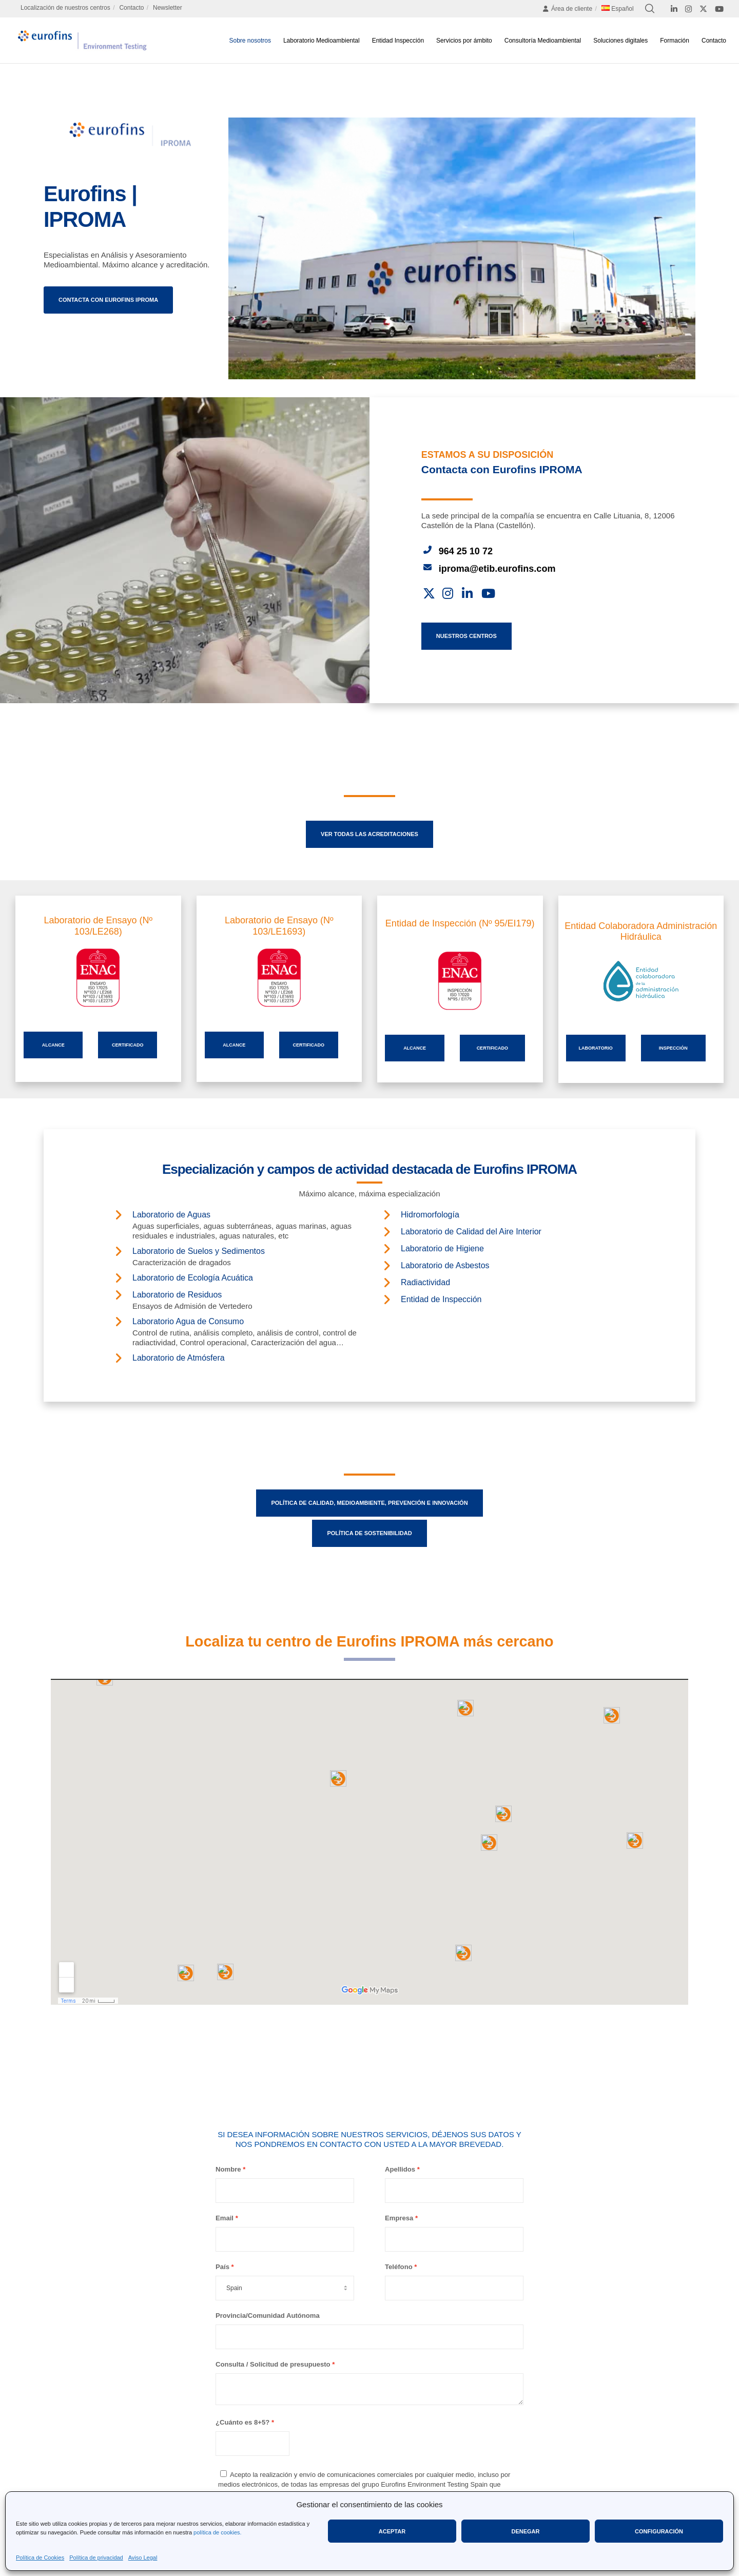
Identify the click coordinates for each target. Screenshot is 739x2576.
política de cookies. (217, 2532)
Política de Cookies (40, 2557)
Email (225, 2218)
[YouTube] (719, 9)
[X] (703, 9)
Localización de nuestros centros (65, 7)
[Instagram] (688, 9)
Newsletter (167, 7)
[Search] (650, 9)
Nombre (228, 2169)
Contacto (131, 7)
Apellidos (400, 2169)
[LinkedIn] (674, 9)
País (222, 2267)
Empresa (399, 2218)
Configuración (659, 2531)
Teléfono (399, 2267)
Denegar (525, 2531)
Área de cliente (567, 8)
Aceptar (392, 2531)
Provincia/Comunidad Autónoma (268, 2315)
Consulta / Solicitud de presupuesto (273, 2364)
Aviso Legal (143, 2557)
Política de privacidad (96, 2557)
